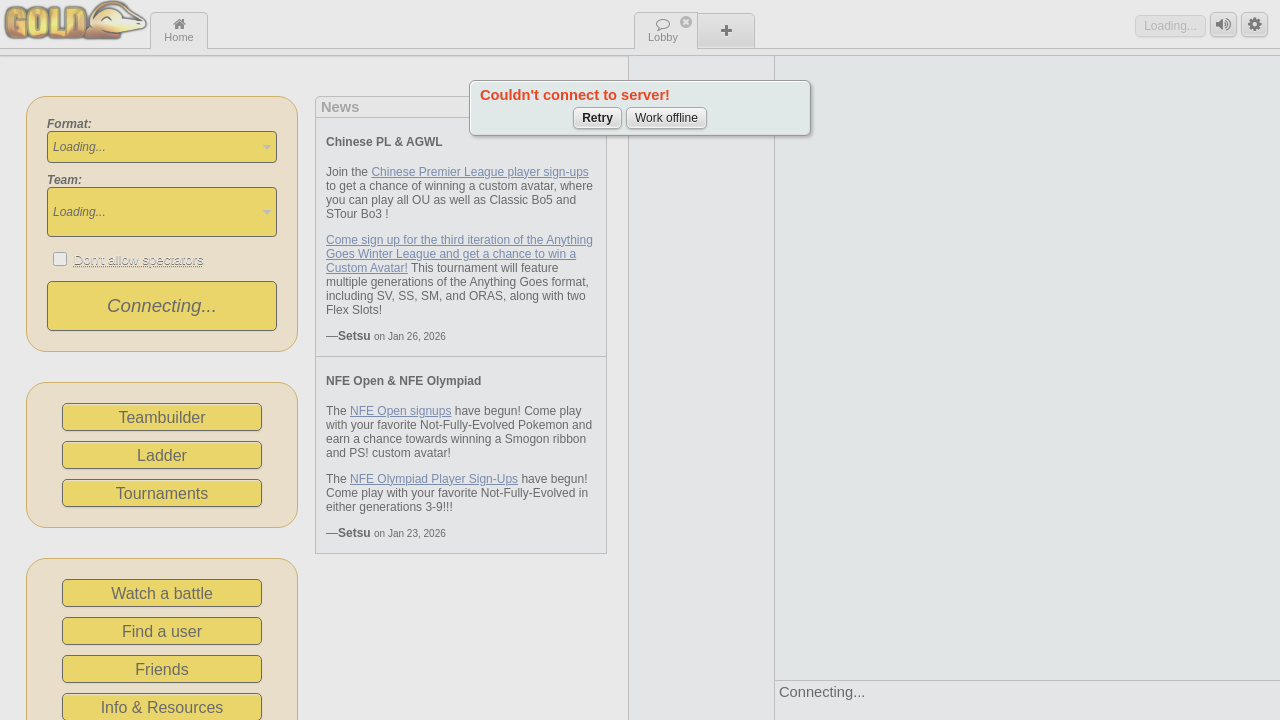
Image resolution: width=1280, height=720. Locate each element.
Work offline (666, 118)
